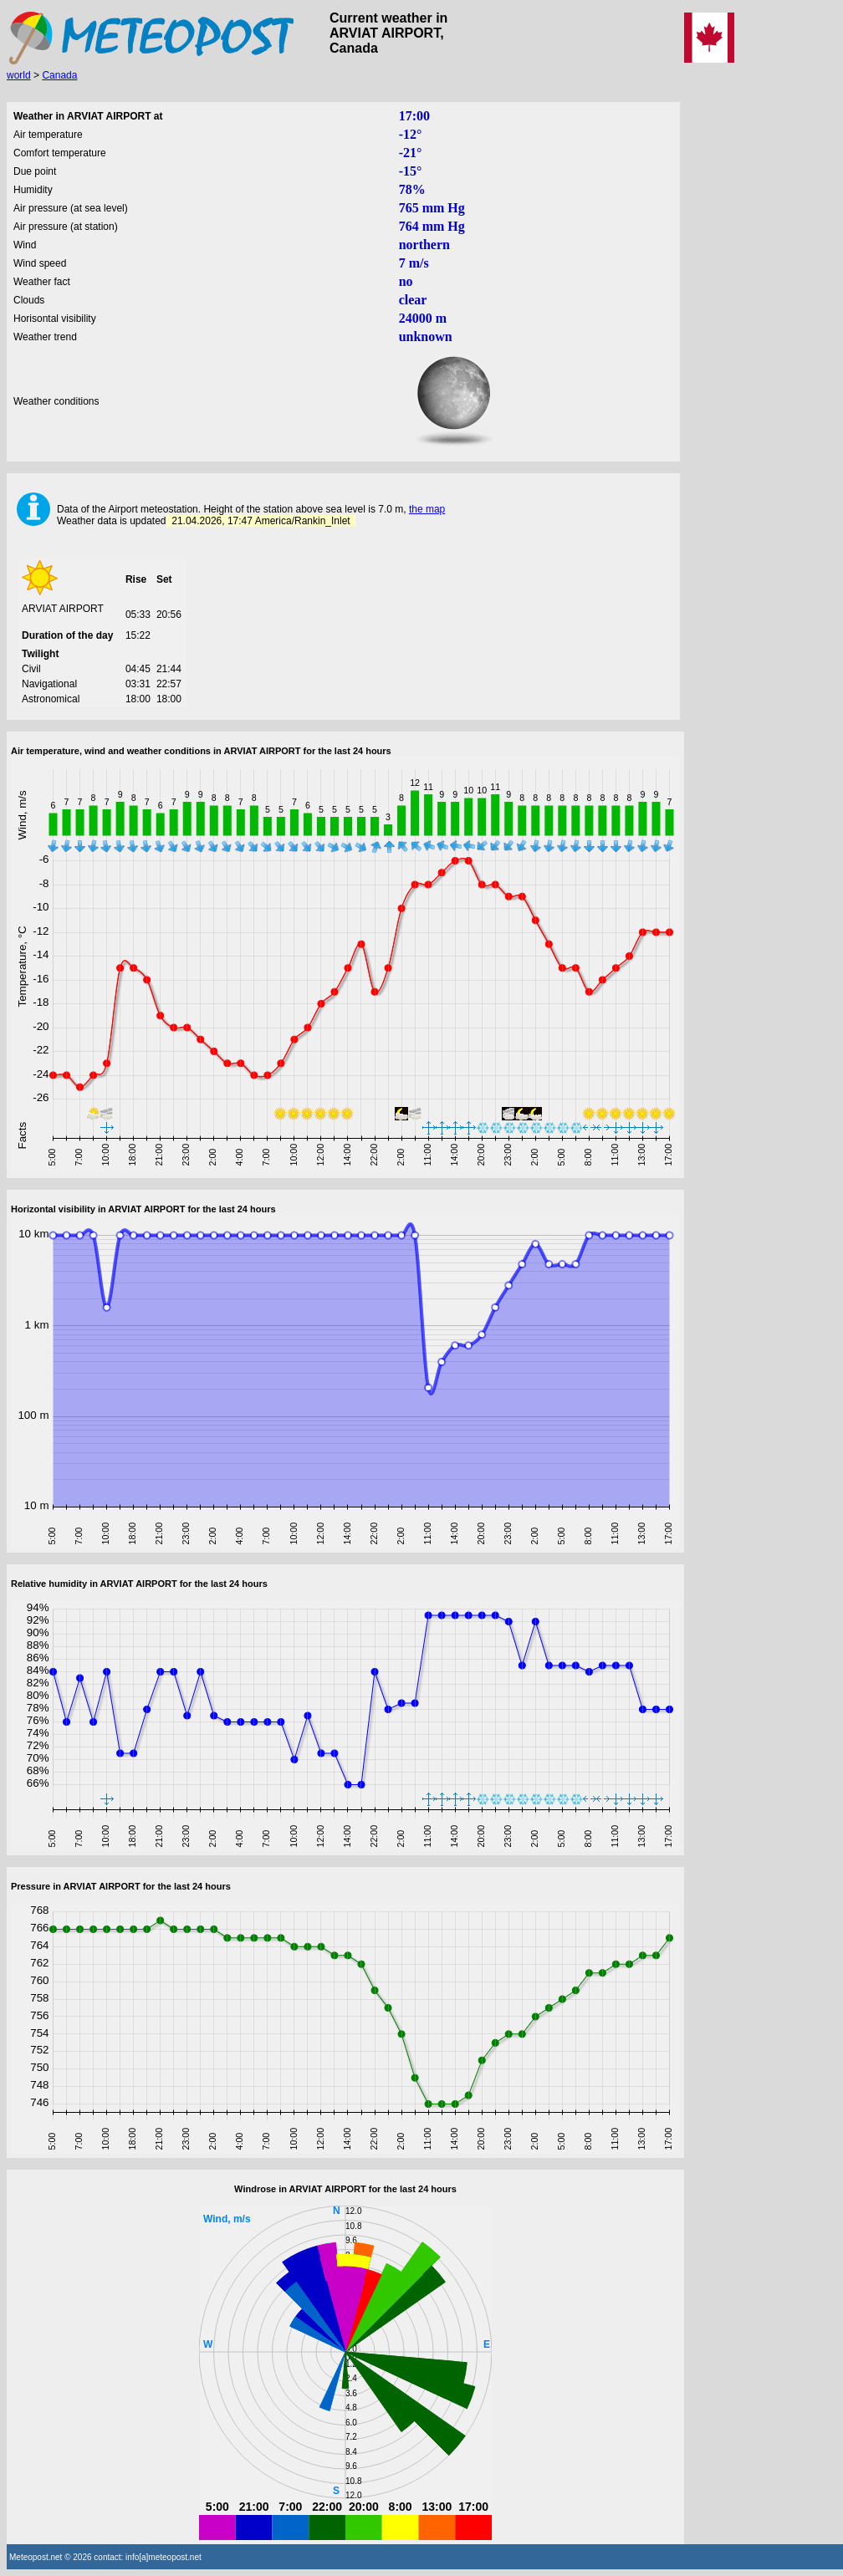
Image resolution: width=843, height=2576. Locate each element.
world (19, 75)
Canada (59, 75)
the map (427, 509)
